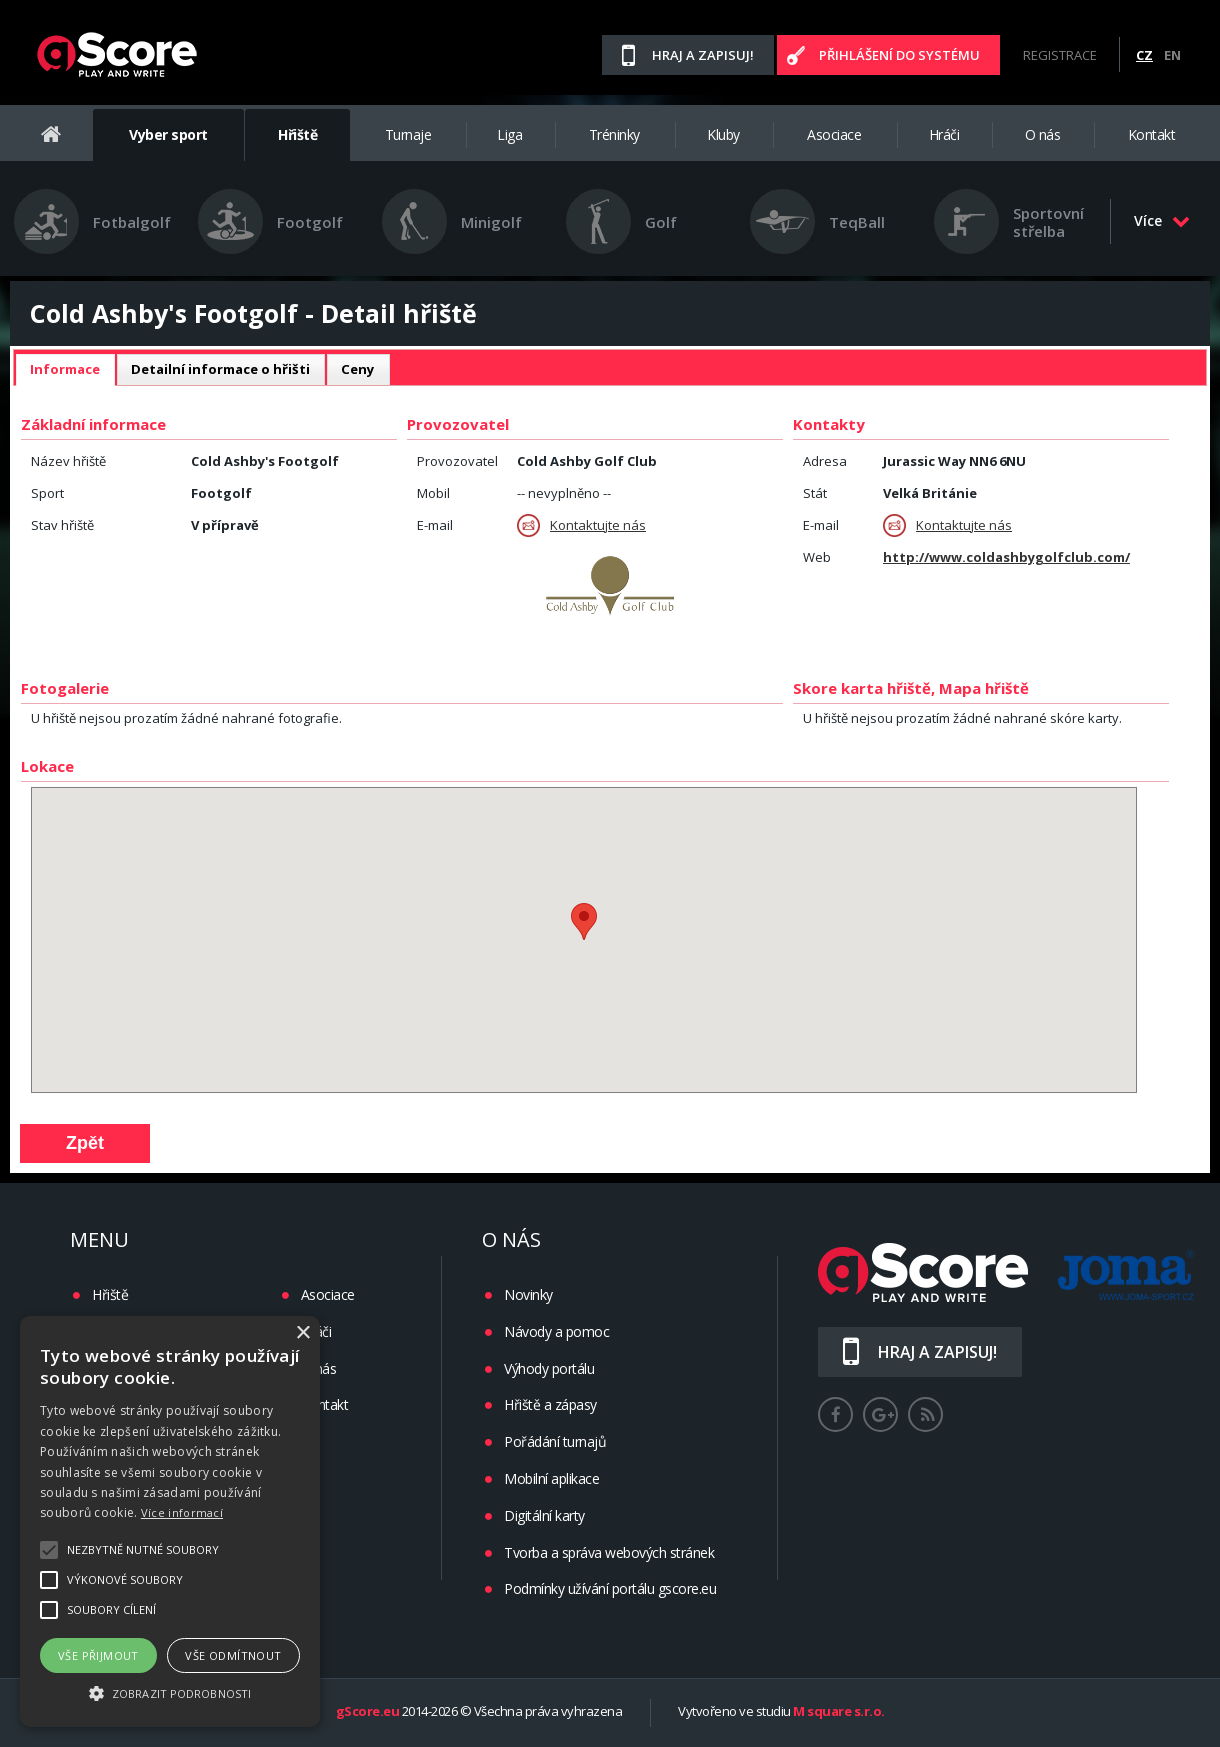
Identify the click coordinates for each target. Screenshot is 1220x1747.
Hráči (944, 134)
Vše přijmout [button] (98, 1655)
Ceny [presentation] (358, 369)
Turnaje (408, 134)
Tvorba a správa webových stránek (609, 1552)
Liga (509, 134)
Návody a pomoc (556, 1331)
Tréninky (614, 134)
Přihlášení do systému (899, 55)
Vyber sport (168, 134)
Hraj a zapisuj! (703, 55)
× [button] (302, 1333)
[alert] (170, 1521)
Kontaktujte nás (581, 525)
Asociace (834, 134)
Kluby (723, 134)
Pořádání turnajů (555, 1441)
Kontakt (1152, 134)
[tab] (65, 370)
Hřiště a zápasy (550, 1404)
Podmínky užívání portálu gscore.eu (610, 1588)
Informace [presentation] (65, 369)
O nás (1043, 134)
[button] (170, 1692)
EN (1172, 55)
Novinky (528, 1294)
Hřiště (297, 134)
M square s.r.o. (839, 1712)
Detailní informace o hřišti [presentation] (220, 369)
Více (1162, 220)
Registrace (1060, 55)
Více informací (182, 1512)
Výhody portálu (549, 1368)
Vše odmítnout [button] (233, 1655)
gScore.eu (368, 1712)
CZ (1144, 55)
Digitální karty (544, 1515)
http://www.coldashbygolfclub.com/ (1006, 557)
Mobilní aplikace (551, 1478)
